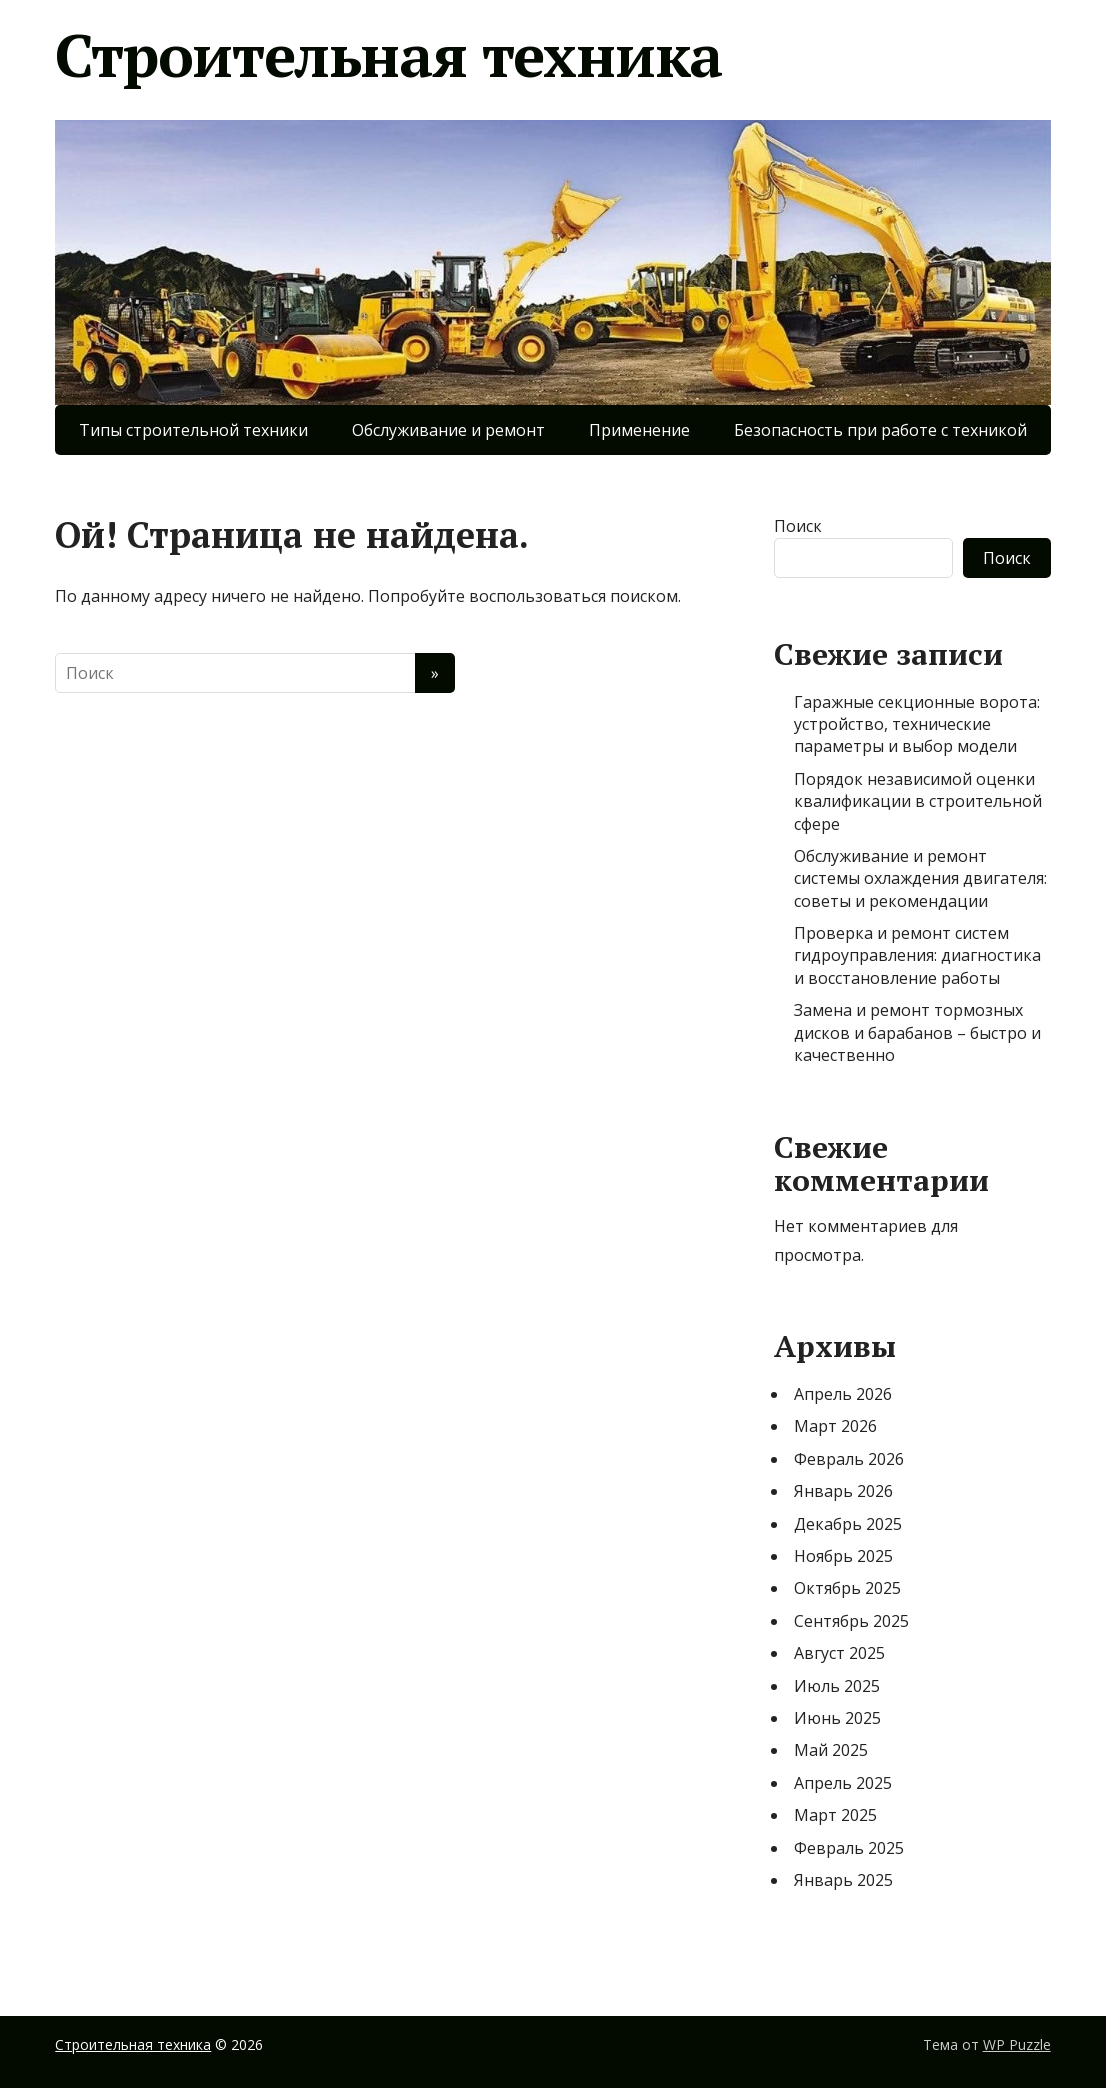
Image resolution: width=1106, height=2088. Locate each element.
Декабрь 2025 (848, 1524)
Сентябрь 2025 (851, 1621)
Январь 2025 (843, 1880)
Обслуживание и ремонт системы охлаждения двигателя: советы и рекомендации (920, 878)
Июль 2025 (837, 1686)
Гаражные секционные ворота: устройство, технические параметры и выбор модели (917, 724)
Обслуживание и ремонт (448, 430)
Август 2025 (839, 1653)
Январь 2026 (843, 1491)
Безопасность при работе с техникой (880, 430)
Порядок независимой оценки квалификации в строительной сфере (918, 801)
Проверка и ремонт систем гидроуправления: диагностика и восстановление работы (917, 955)
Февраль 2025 (849, 1848)
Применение (639, 430)
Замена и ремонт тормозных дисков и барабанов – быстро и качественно (917, 1032)
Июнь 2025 (837, 1718)
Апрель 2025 (843, 1783)
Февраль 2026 (849, 1459)
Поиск (798, 526)
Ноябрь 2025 (843, 1556)
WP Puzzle (1017, 2044)
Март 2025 (835, 1815)
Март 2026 (835, 1426)
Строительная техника (388, 55)
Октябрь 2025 (847, 1588)
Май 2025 (831, 1750)
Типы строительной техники (193, 430)
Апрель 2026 (843, 1394)
